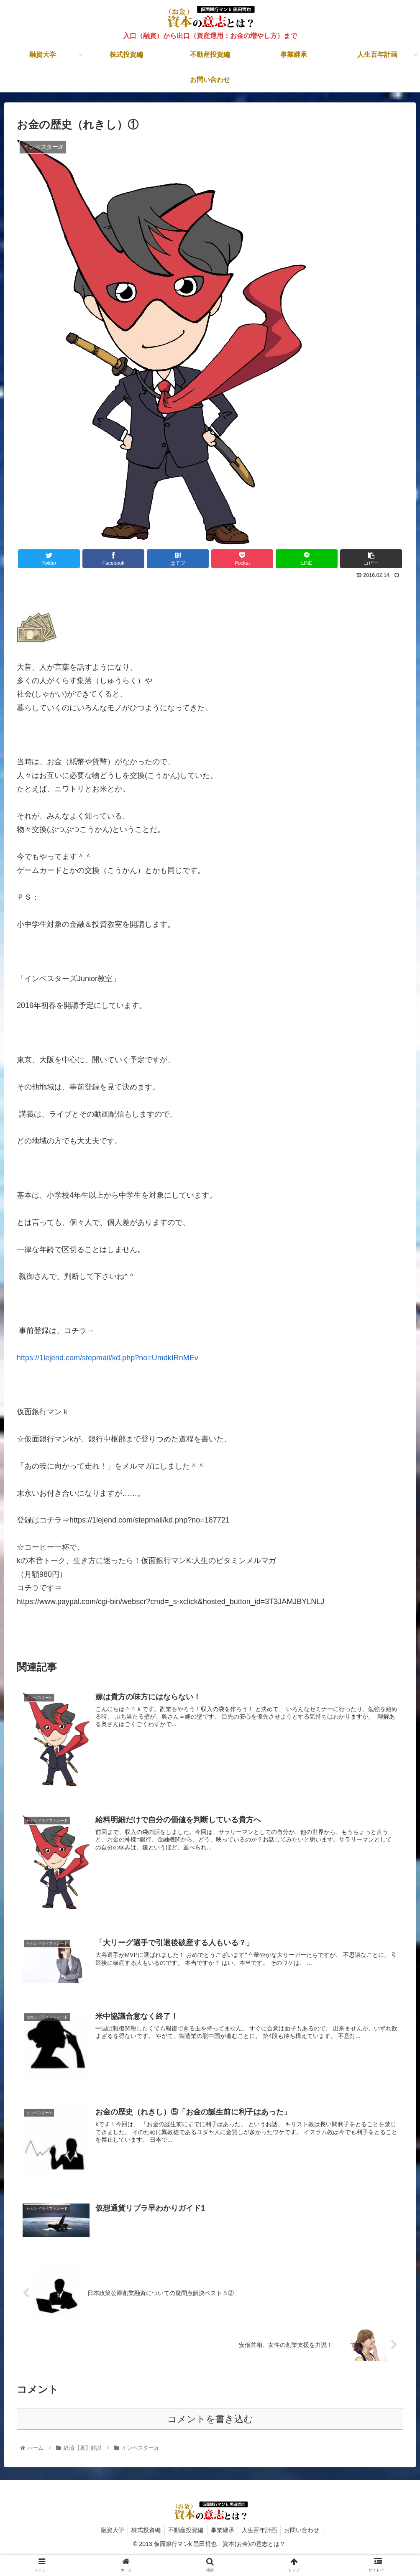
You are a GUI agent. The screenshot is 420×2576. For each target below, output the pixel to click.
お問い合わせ (305, 2529)
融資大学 (109, 2529)
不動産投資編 (185, 2529)
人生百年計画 (261, 2529)
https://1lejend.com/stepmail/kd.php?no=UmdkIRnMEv (107, 1358)
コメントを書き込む (210, 2418)
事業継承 (223, 2529)
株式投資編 (144, 2529)
